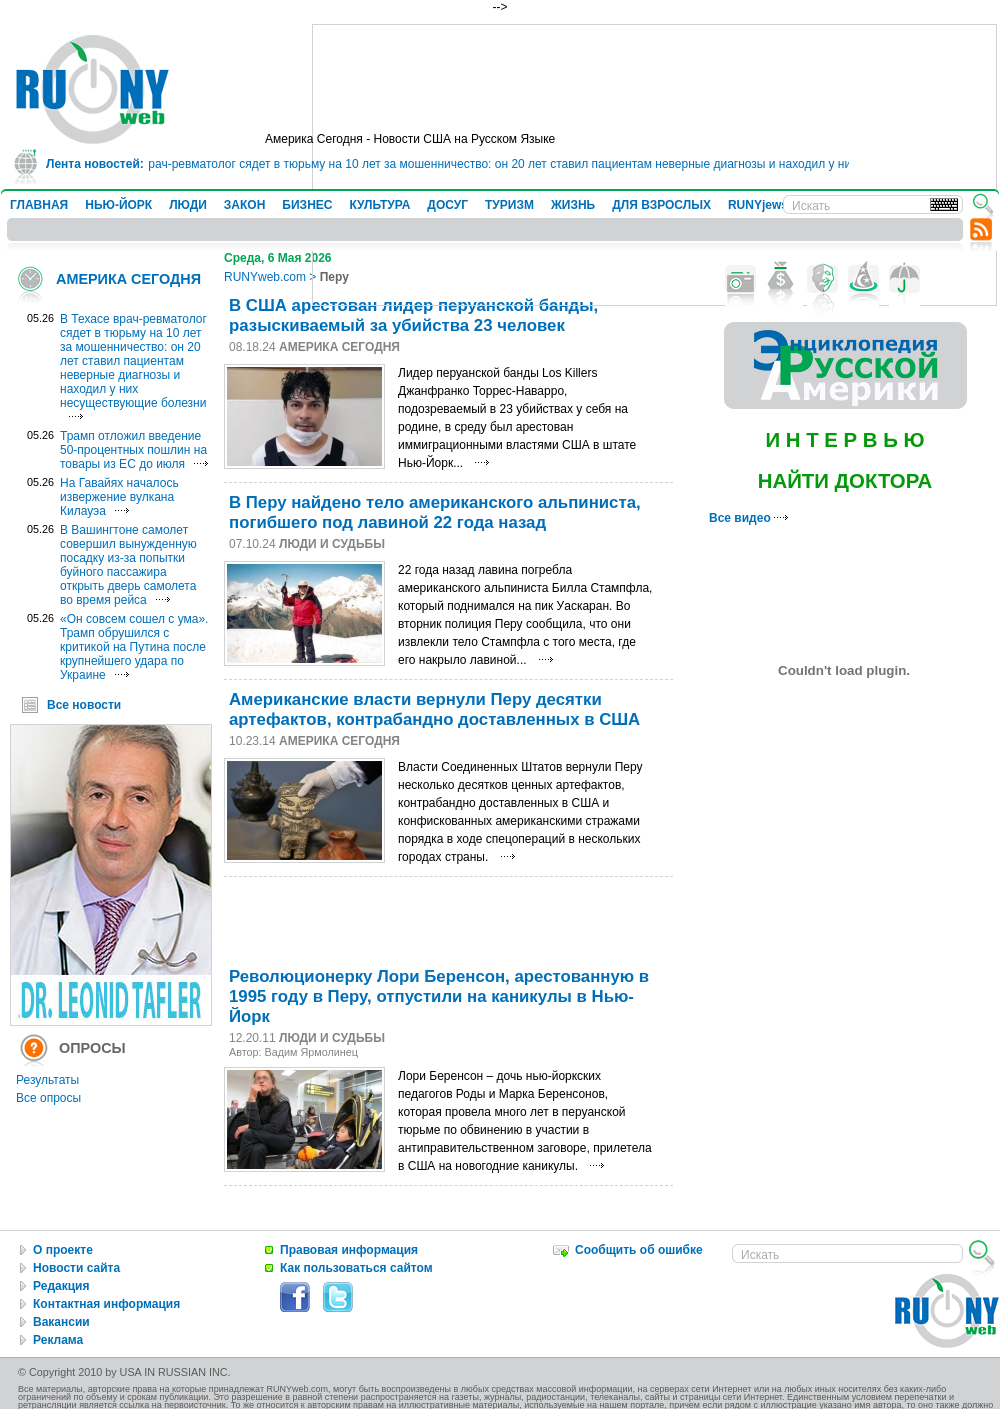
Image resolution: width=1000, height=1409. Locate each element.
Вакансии (61, 1322)
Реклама (58, 1340)
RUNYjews (758, 205)
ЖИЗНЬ (573, 205)
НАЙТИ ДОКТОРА (845, 481)
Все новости (84, 705)
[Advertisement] (452, 917)
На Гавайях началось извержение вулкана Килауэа (119, 497)
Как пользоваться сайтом (356, 1268)
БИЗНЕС (307, 205)
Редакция (61, 1286)
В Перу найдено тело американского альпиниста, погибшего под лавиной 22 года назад (435, 512)
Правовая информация (349, 1250)
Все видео (748, 518)
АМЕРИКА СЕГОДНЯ (128, 279)
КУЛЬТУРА (379, 205)
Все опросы (48, 1098)
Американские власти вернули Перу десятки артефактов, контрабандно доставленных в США (434, 709)
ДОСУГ (447, 205)
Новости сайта (76, 1268)
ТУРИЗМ (509, 205)
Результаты (47, 1080)
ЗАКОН (245, 205)
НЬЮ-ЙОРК (118, 205)
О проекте (63, 1250)
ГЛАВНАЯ (39, 205)
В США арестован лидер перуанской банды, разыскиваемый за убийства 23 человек (413, 315)
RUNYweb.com (265, 277)
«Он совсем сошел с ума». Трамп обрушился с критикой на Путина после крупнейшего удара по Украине (134, 647)
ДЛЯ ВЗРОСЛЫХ (661, 205)
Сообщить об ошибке (639, 1250)
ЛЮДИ (188, 205)
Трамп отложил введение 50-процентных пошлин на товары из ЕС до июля (133, 450)
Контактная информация (106, 1304)
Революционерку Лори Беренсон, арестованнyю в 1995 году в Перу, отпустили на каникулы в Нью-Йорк (439, 996)
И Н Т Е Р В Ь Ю (844, 440)
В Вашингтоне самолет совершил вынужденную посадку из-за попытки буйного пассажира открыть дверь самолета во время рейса (128, 565)
